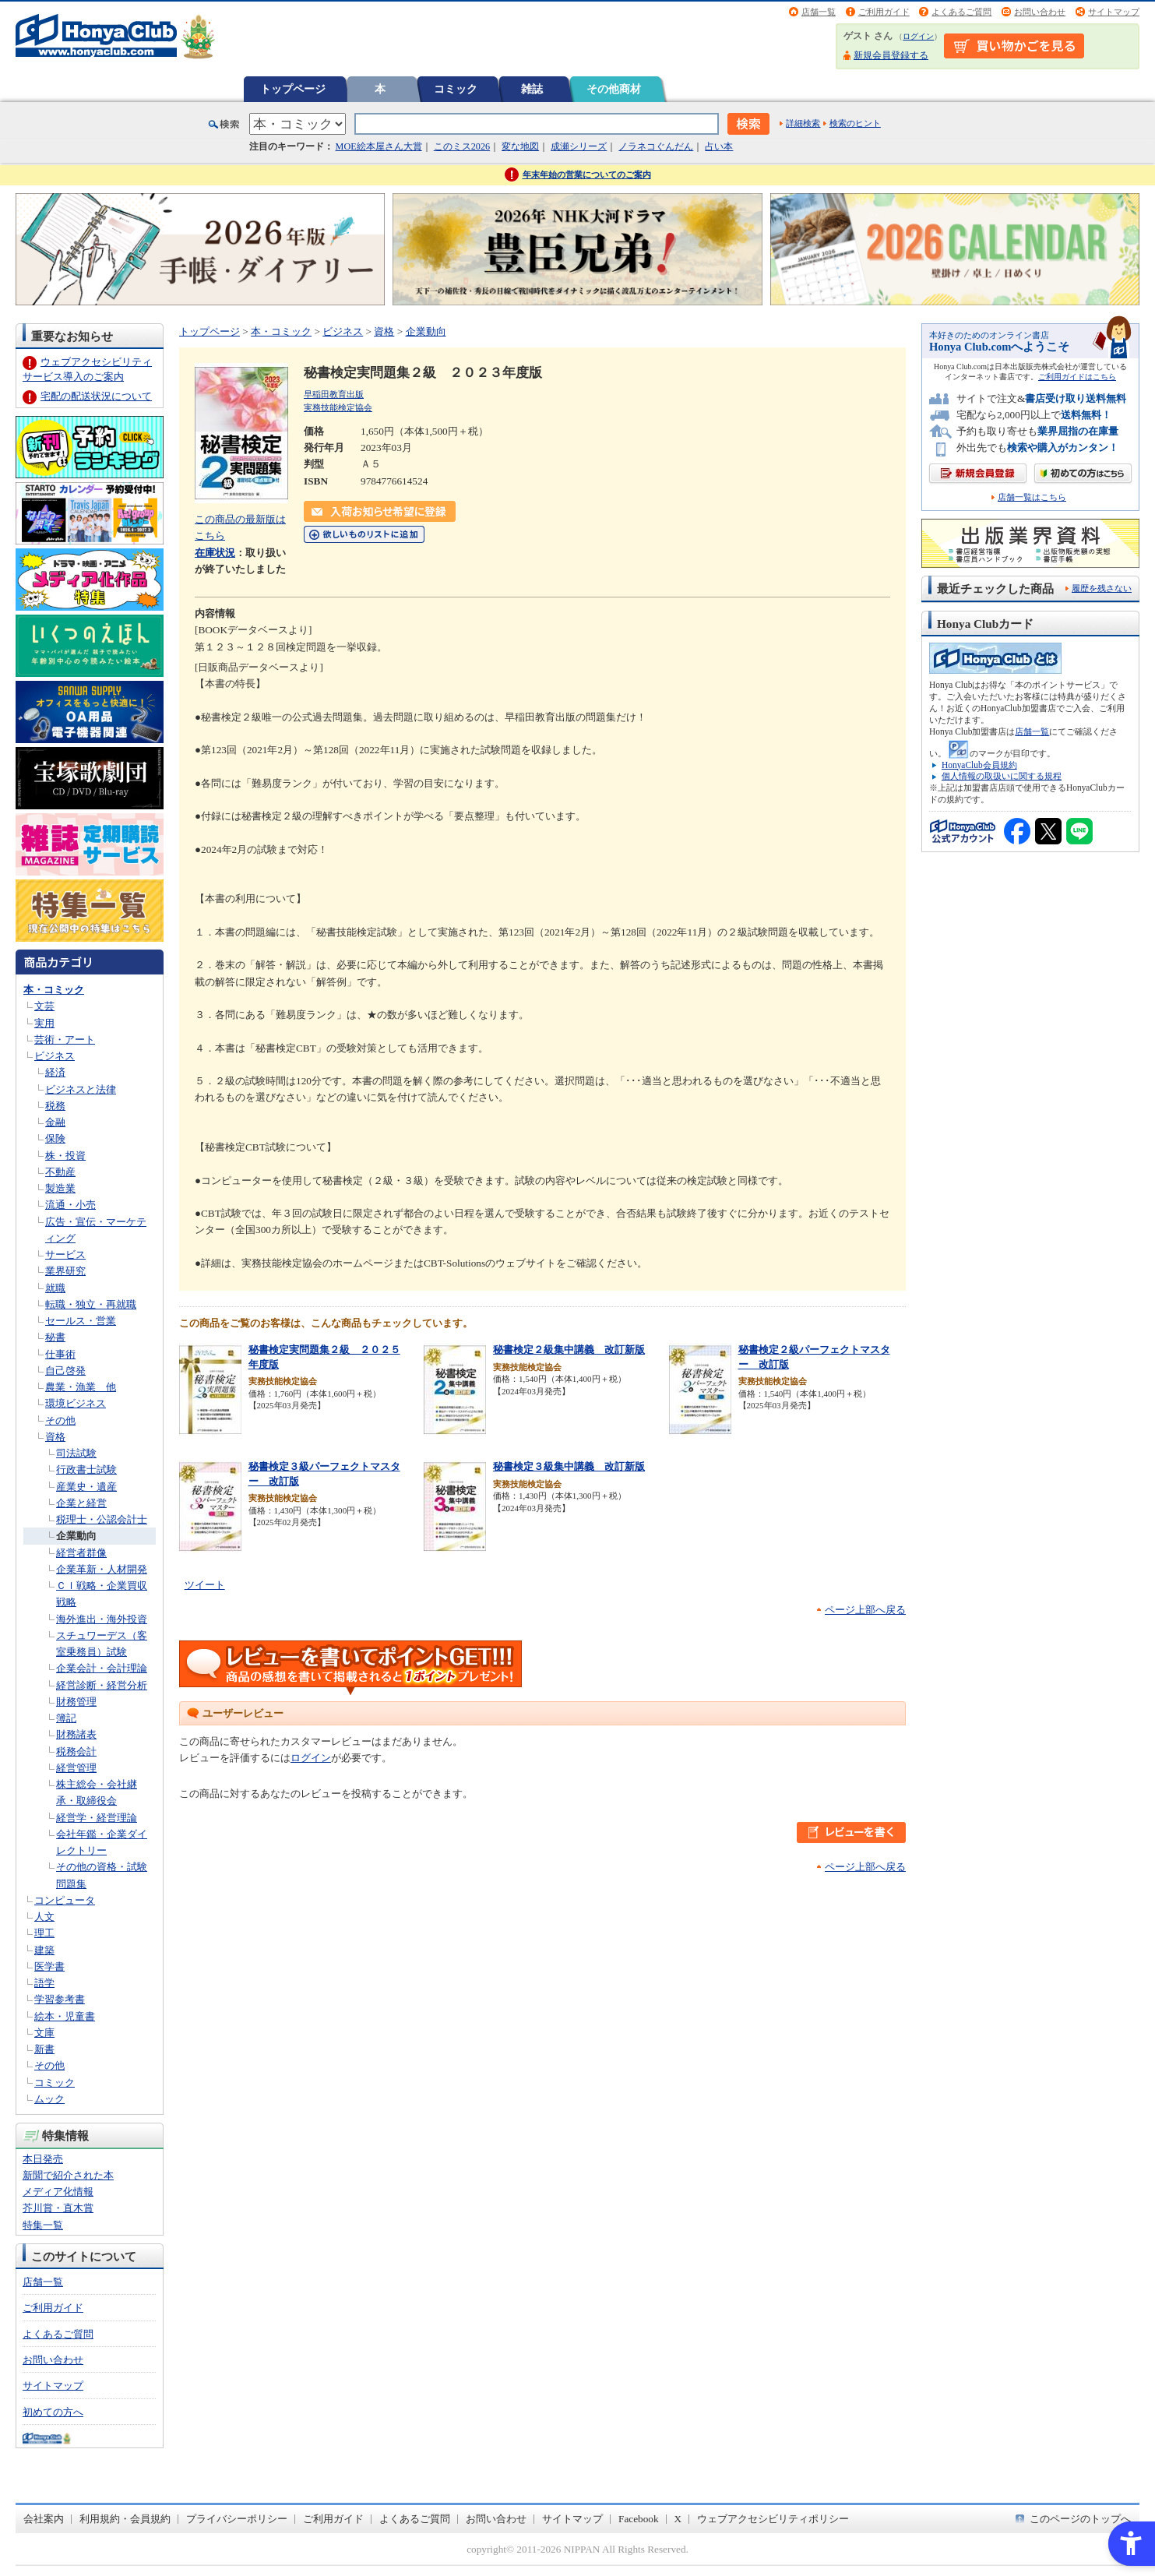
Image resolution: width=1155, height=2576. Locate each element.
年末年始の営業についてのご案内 (587, 174)
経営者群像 (81, 1553)
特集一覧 (43, 2225)
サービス (65, 1254)
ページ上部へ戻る (865, 1610)
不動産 (60, 1172)
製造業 (60, 1188)
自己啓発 (65, 1370)
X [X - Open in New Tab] (678, 2519)
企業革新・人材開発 (101, 1569)
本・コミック (53, 990)
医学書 (49, 1966)
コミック (455, 89)
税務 (55, 1106)
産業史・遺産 (86, 1486)
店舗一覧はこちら (1032, 497)
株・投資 (65, 1155)
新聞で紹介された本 (68, 2175)
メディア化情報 (58, 2191)
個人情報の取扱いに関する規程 (1002, 776)
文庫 (44, 2033)
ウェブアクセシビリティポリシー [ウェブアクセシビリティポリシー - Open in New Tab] (773, 2519)
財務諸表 (76, 1734)
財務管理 (76, 1701)
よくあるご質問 (961, 11)
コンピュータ (64, 1900)
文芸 (44, 1006)
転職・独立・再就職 (90, 1304)
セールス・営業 (80, 1321)
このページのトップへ (1080, 2519)
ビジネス (54, 1056)
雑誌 (532, 89)
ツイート (205, 1585)
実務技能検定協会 (338, 407)
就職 (55, 1288)
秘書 (55, 1337)
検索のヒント (855, 123)
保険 (55, 1138)
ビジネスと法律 (80, 1089)
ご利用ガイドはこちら (1077, 376)
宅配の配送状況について (96, 396)
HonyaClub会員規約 (979, 765)
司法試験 (76, 1453)
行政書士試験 (86, 1469)
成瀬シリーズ (579, 146)
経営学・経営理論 (96, 1818)
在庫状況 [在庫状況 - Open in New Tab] (215, 553)
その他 (60, 1420)
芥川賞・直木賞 (58, 2208)
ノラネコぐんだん (655, 146)
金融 (55, 1122)
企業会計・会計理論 (101, 1668)
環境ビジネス (75, 1403)
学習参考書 (59, 1999)
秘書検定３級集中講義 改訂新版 (569, 1466)
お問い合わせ (1039, 11)
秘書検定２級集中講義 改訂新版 (569, 1349)
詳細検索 (803, 123)
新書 (44, 2049)
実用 (44, 1023)
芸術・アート (64, 1039)
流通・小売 (70, 1204)
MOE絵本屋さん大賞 (379, 146)
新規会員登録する (891, 55)
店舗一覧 (818, 11)
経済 (55, 1072)
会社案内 (43, 2519)
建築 (44, 1950)
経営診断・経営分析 (101, 1685)
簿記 (66, 1718)
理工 (44, 1933)
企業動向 (76, 1536)
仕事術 (60, 1354)
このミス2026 (462, 146)
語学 (44, 1983)
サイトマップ (1113, 11)
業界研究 (65, 1271)
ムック (49, 2099)
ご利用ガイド (884, 11)
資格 (55, 1437)
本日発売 (43, 2159)
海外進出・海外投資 (101, 1619)
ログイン (918, 36)
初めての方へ (53, 2412)
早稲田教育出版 (334, 394)
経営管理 (76, 1768)
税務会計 (76, 1751)
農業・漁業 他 (80, 1387)
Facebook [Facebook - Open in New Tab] (638, 2519)
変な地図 (520, 146)
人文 (44, 1916)
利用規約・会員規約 (125, 2519)
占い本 (719, 146)
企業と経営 (81, 1503)
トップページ (293, 89)
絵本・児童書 (64, 2016)
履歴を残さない (1102, 588)
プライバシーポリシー (236, 2519)
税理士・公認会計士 (101, 1519)
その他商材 (613, 89)
